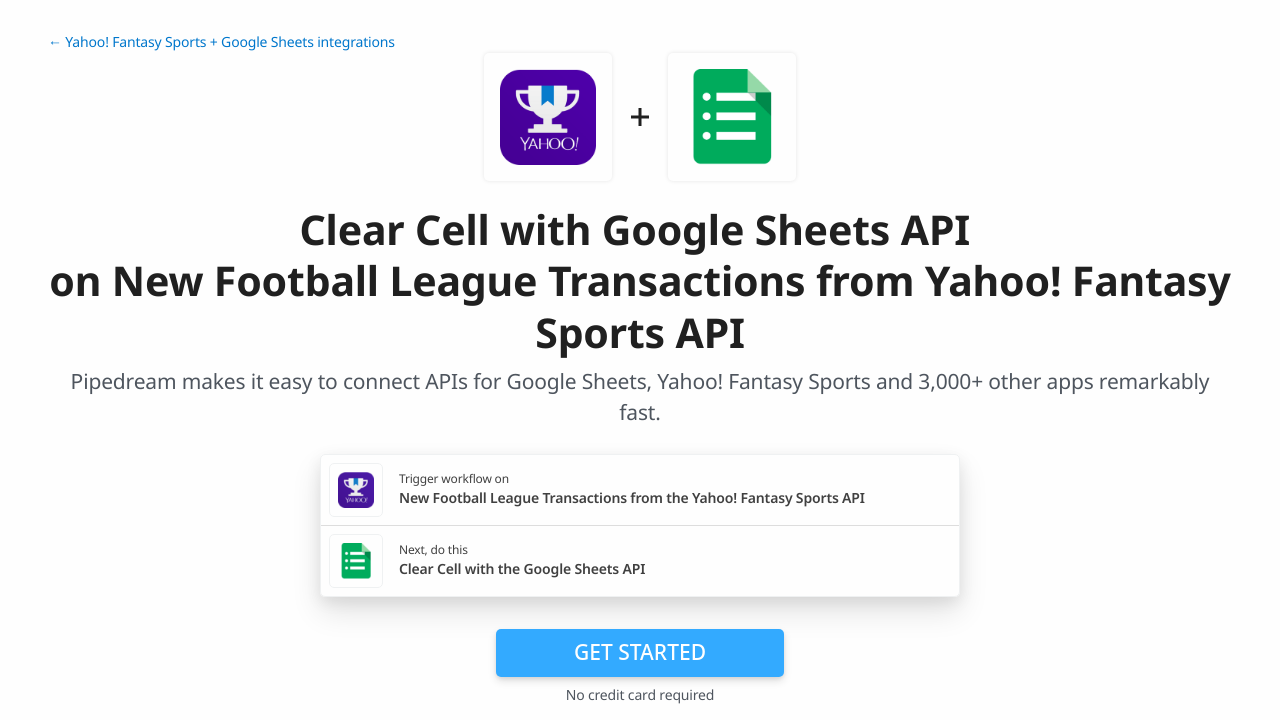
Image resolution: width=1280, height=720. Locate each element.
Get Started (640, 652)
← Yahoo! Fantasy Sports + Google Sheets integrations (221, 42)
